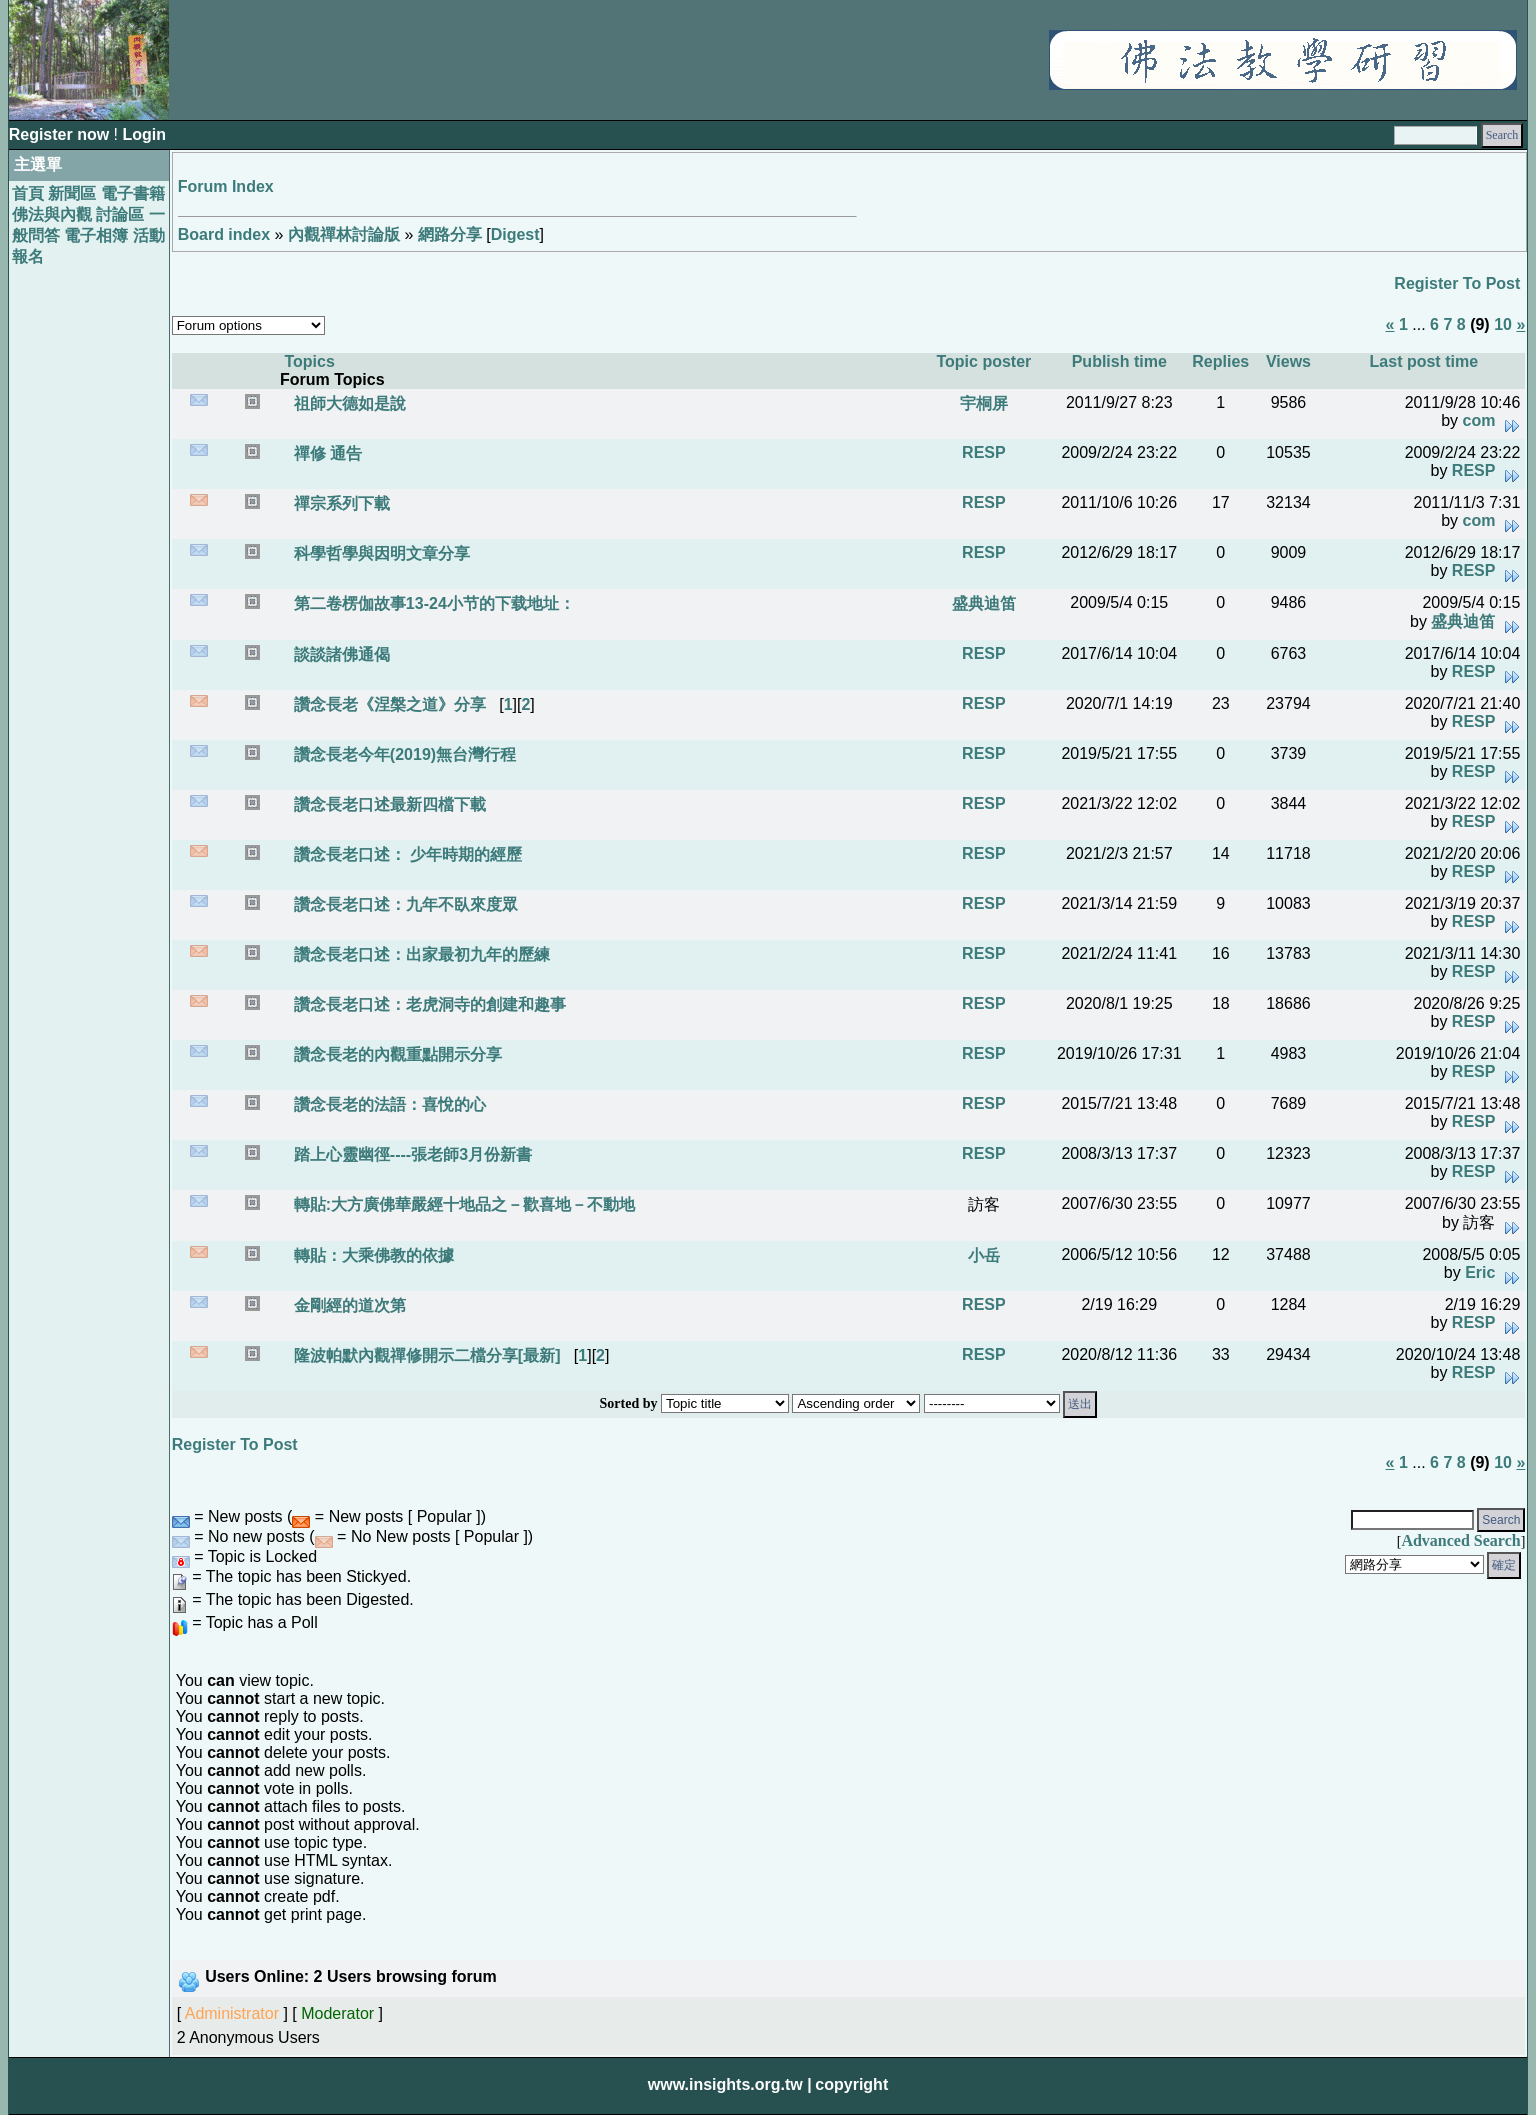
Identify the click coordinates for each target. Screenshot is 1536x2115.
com (1479, 420)
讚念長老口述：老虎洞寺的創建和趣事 (427, 1004)
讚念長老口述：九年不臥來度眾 (403, 904)
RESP (984, 452)
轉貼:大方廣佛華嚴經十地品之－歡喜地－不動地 (462, 1204)
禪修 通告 (325, 453)
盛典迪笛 (984, 603)
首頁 (28, 193)
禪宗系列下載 (339, 503)
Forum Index (226, 186)
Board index (224, 234)
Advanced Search (1460, 1540)
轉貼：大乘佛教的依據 (371, 1255)
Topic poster (983, 361)
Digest (515, 234)
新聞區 (72, 193)
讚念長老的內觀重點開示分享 (395, 1054)
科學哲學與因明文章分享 (379, 553)
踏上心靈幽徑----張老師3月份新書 (410, 1154)
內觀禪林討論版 (344, 234)
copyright (851, 2084)
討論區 (120, 214)
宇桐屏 (984, 403)
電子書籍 (133, 193)
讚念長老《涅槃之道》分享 (387, 704)
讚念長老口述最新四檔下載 (387, 804)
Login (144, 134)
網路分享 (450, 234)
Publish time (1119, 361)
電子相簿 (96, 235)
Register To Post (1457, 283)
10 (1503, 324)
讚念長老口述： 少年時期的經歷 (405, 854)
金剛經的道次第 (347, 1305)
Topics (309, 361)
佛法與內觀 (52, 214)
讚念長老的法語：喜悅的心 (387, 1104)
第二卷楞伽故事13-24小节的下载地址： (431, 603)
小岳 (984, 1255)
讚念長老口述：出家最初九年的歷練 (419, 954)
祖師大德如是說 (347, 403)
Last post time (1424, 361)
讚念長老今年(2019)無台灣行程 (402, 754)
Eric (1480, 1272)
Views (1288, 361)
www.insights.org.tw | (730, 2084)
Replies (1220, 361)
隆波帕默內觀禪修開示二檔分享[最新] (424, 1355)
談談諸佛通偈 (339, 654)
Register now (61, 134)
